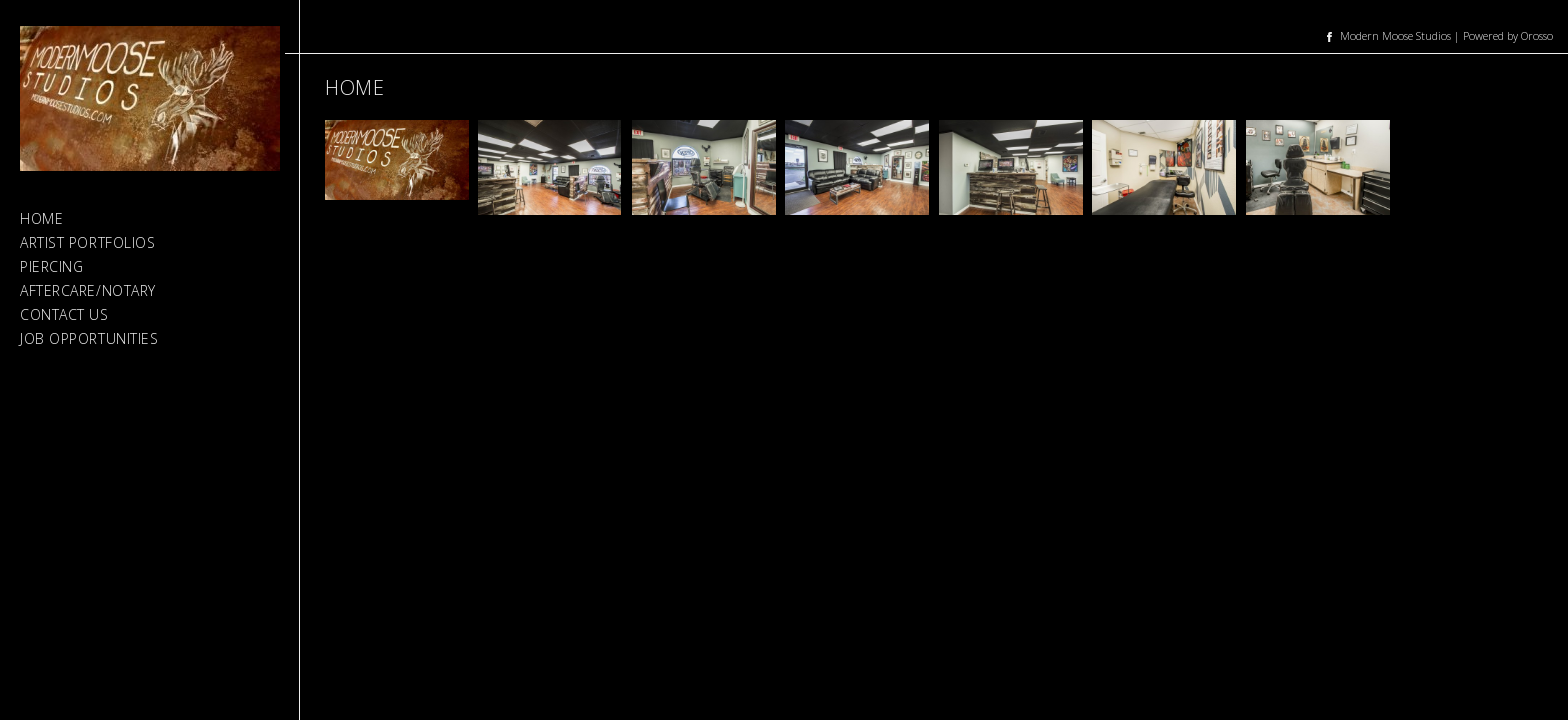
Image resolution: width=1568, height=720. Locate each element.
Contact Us (64, 314)
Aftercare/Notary (88, 290)
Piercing (51, 266)
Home (41, 218)
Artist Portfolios (88, 242)
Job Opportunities (89, 338)
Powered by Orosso (1508, 35)
